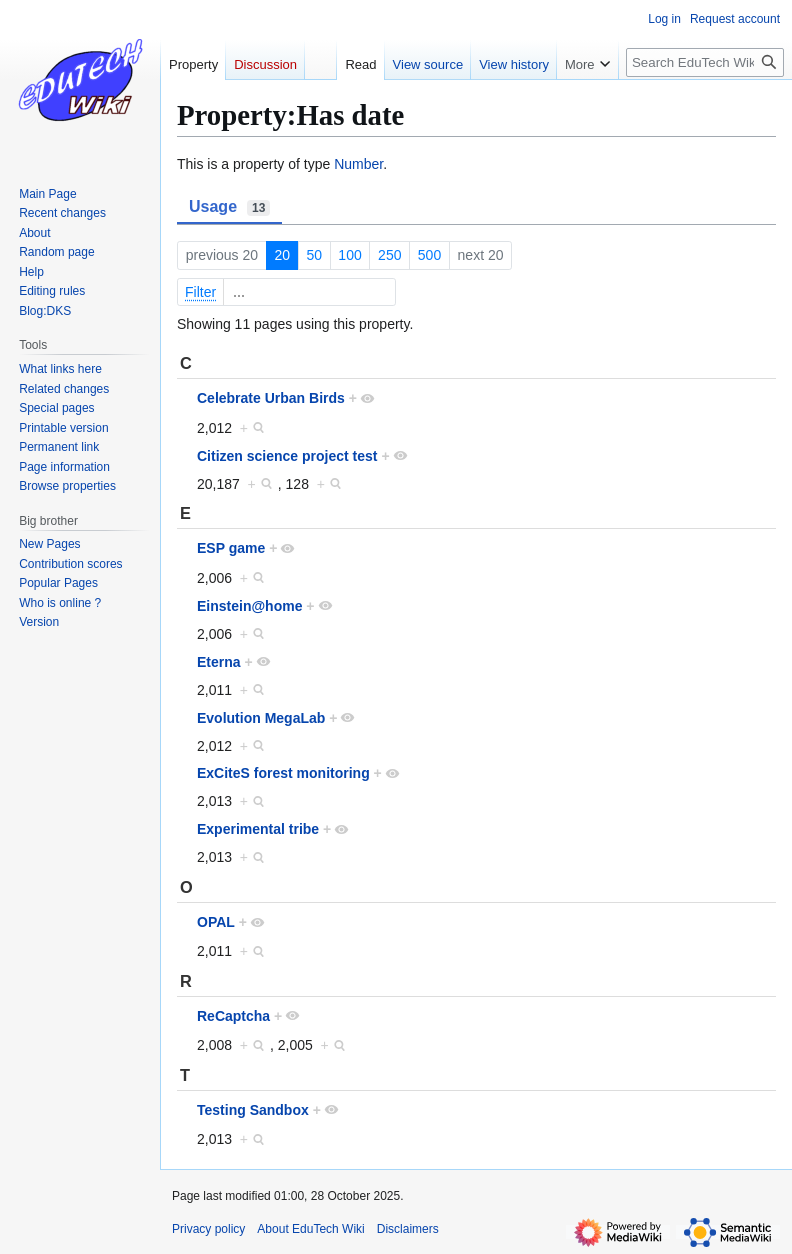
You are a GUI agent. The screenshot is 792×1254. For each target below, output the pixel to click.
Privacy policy (208, 1229)
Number (358, 164)
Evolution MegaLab (261, 718)
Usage (229, 207)
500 (429, 255)
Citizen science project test (287, 456)
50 (314, 255)
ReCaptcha (233, 1016)
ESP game (231, 548)
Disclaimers (408, 1229)
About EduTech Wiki (310, 1229)
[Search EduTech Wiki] (705, 62)
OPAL (216, 922)
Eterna (219, 662)
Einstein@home (249, 606)
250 (389, 255)
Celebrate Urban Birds (271, 398)
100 (349, 255)
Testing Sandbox (253, 1110)
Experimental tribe (258, 829)
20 (282, 255)
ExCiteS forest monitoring (283, 773)
